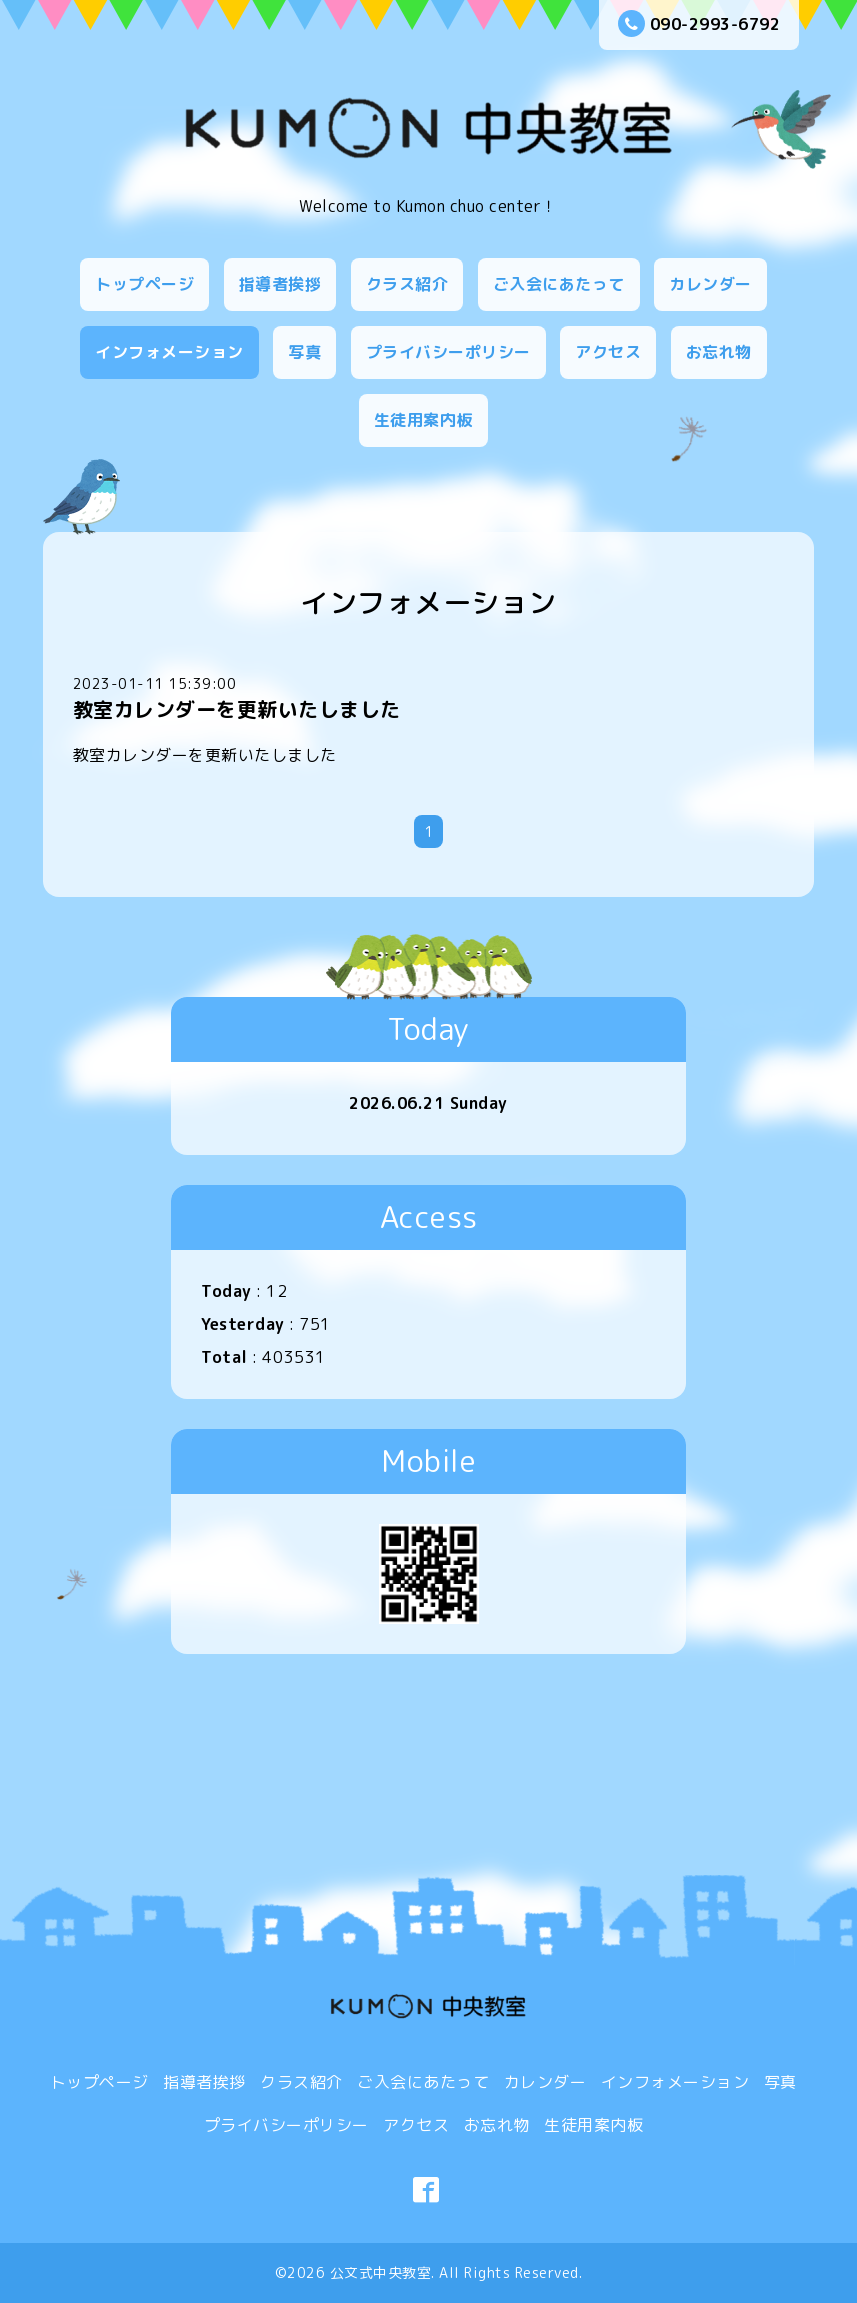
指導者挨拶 (280, 284)
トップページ (144, 284)
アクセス (608, 352)
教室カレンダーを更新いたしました (237, 709)
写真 (304, 352)
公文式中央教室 (381, 2272)
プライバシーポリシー (448, 352)
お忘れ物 (719, 352)
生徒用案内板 (423, 420)
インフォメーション (169, 352)
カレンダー (710, 284)
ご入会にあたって (559, 284)
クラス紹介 (407, 284)
